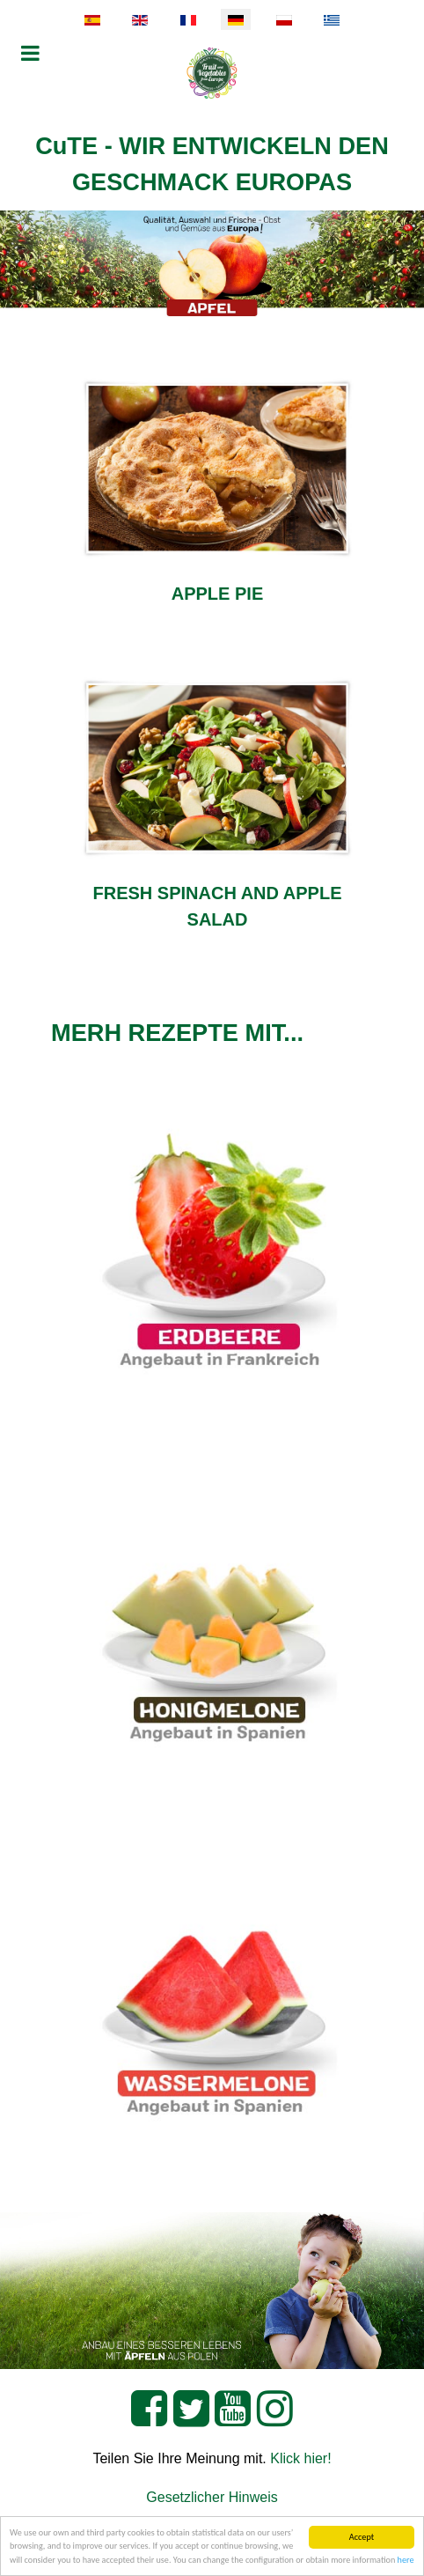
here (406, 2560)
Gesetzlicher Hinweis (211, 2497)
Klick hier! (300, 2458)
